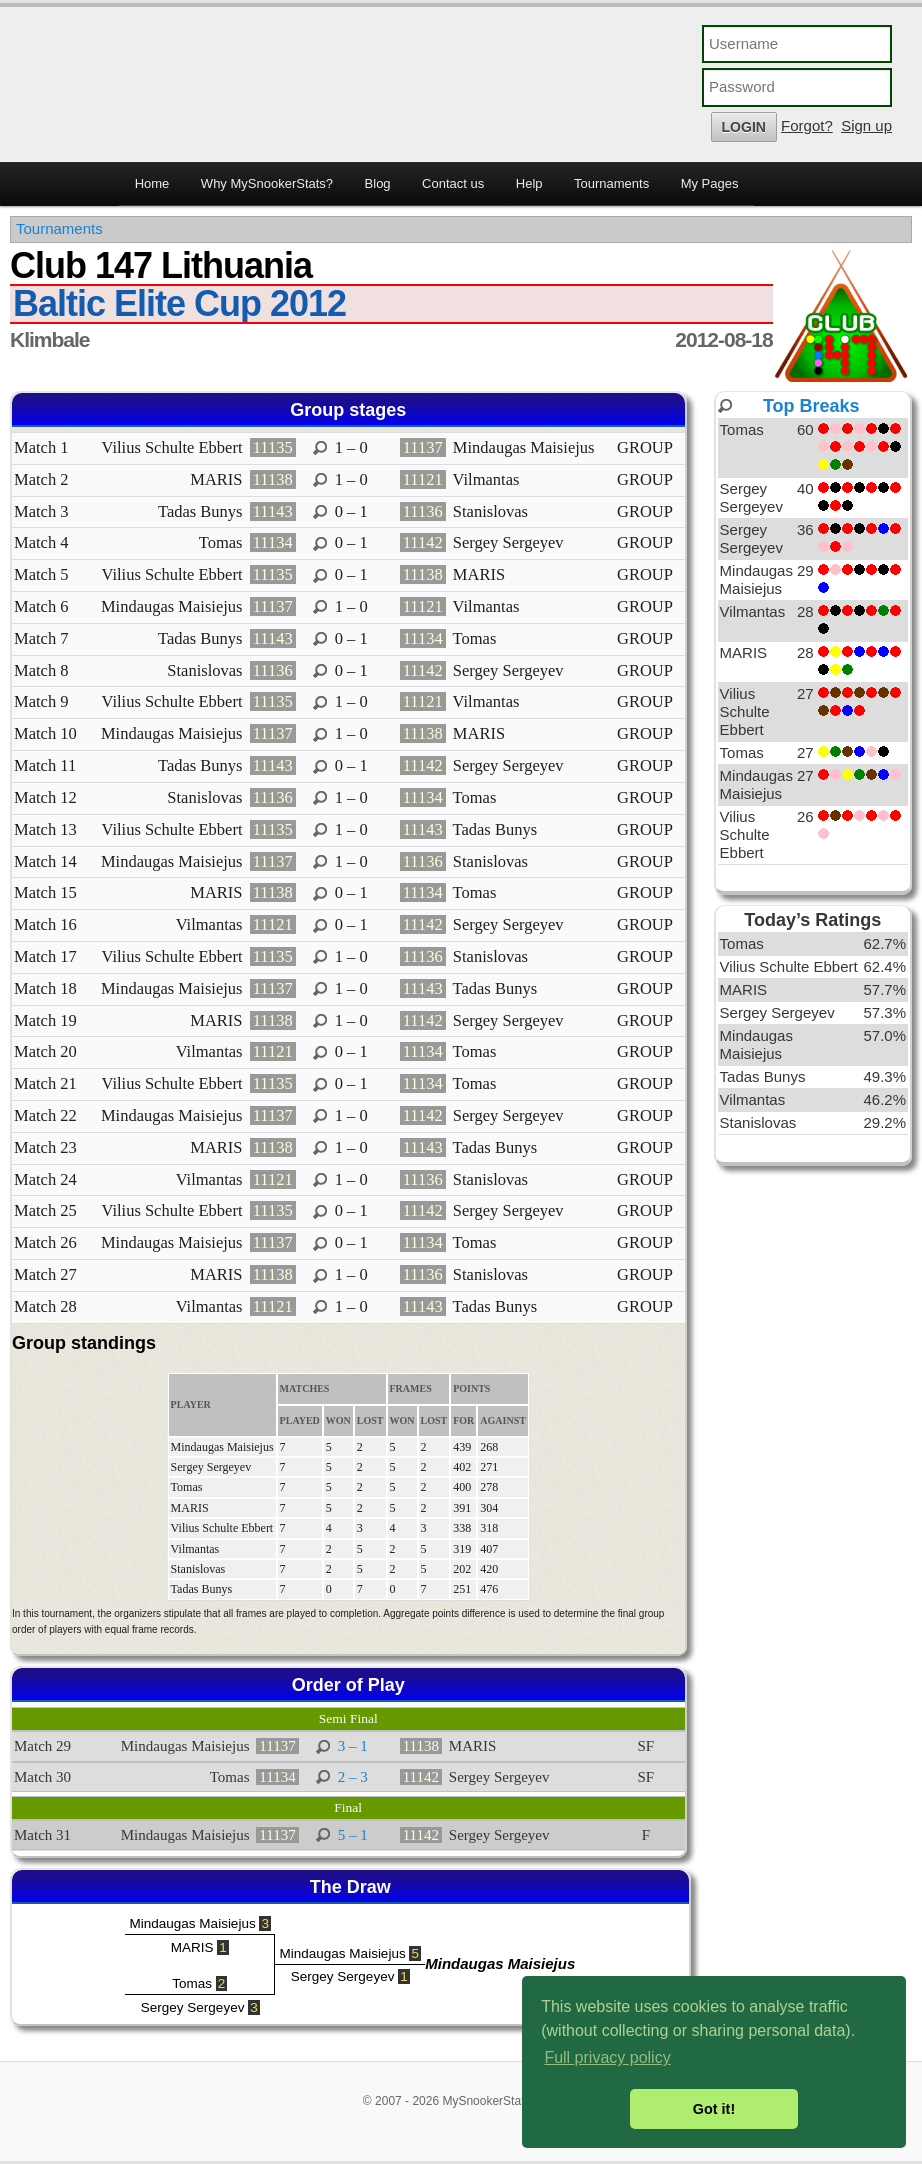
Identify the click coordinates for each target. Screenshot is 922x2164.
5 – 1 (353, 1835)
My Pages (710, 183)
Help (529, 183)
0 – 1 (351, 511)
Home (152, 183)
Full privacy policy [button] (607, 2057)
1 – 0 (351, 447)
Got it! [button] (714, 2109)
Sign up (866, 125)
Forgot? (807, 125)
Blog (378, 183)
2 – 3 (353, 1777)
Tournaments (611, 183)
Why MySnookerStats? (267, 183)
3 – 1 (353, 1746)
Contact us (453, 183)
